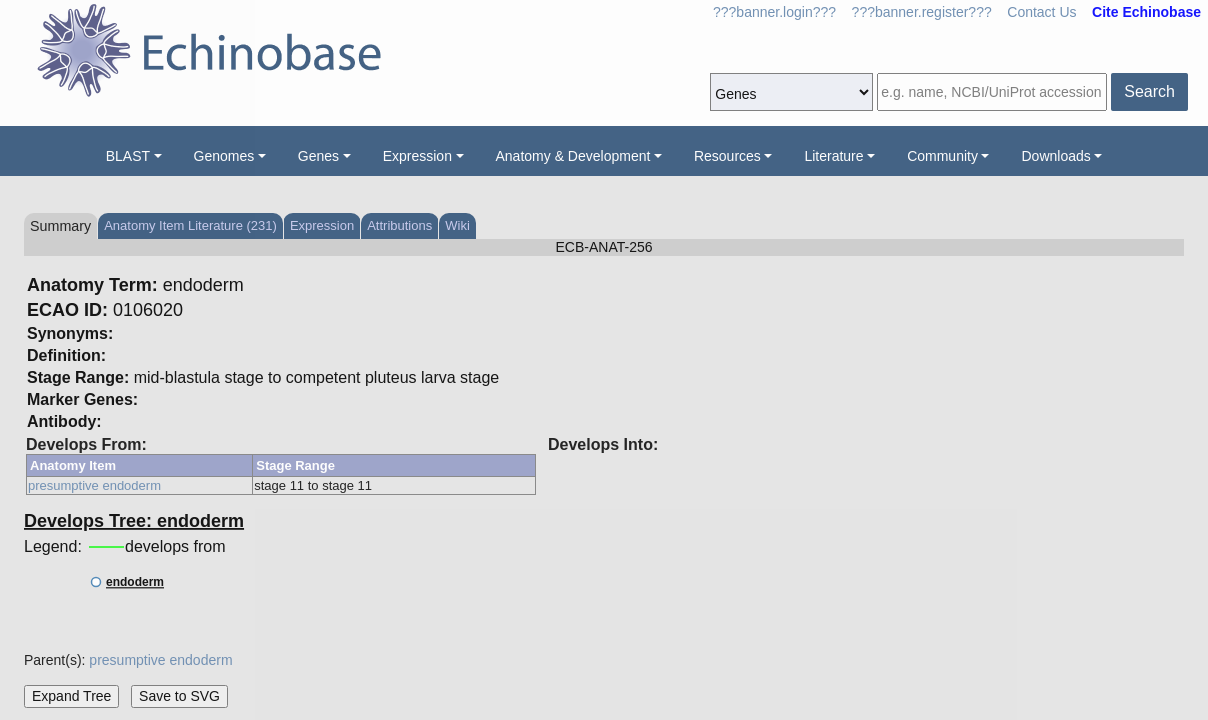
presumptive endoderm (94, 485)
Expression (417, 156)
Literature (833, 156)
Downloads (1055, 156)
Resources (727, 156)
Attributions (399, 225)
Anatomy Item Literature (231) (190, 225)
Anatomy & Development (573, 156)
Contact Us (1041, 12)
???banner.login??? (774, 12)
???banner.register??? (922, 12)
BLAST (128, 156)
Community (942, 156)
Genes (318, 156)
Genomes (224, 156)
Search (1149, 91)
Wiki (457, 225)
